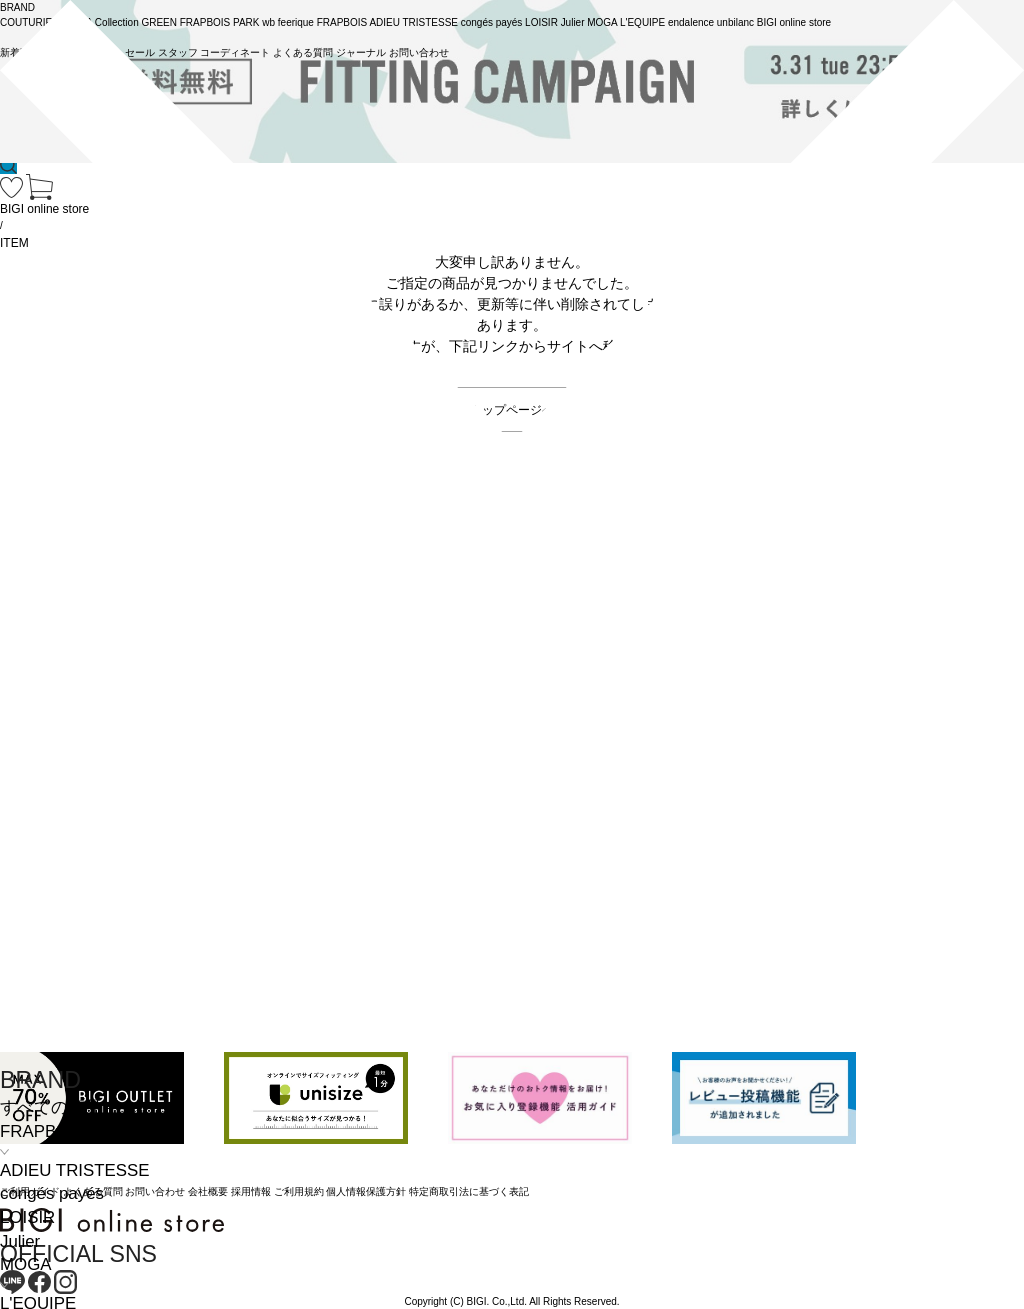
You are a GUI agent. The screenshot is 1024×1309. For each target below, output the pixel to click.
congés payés (52, 1193)
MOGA (25, 1264)
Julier (20, 1241)
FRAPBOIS (42, 1131)
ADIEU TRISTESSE (74, 1170)
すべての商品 (51, 1107)
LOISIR (27, 1217)
